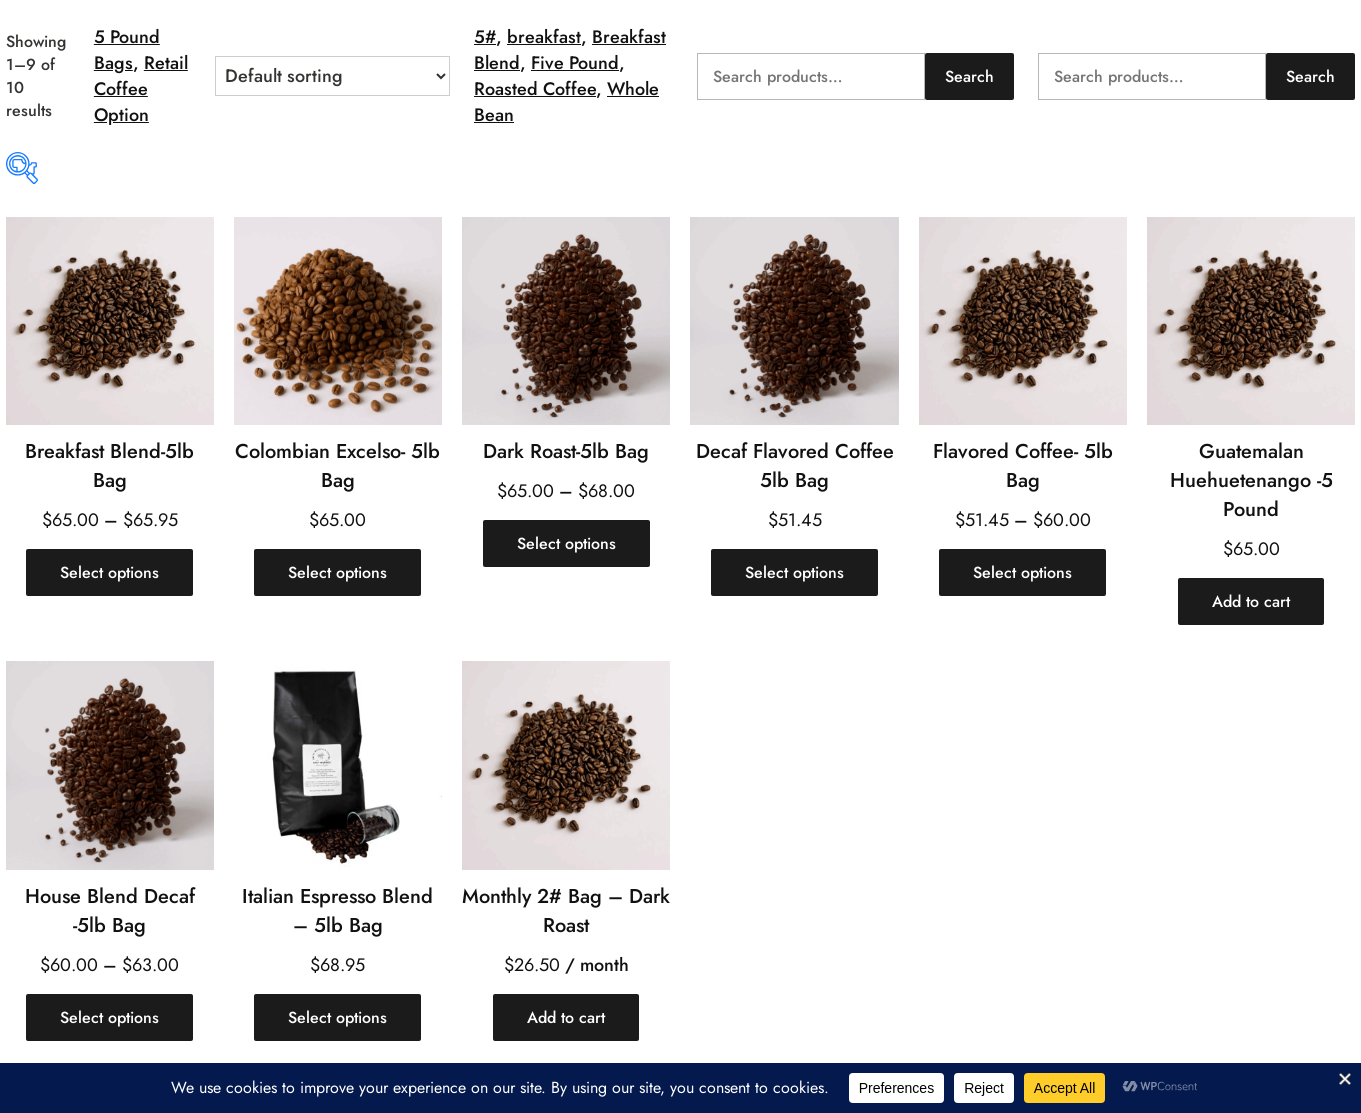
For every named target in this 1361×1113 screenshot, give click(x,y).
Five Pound (575, 63)
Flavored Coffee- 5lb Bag (1023, 466)
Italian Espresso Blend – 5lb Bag (337, 911)
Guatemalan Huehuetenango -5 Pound (1251, 480)
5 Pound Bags (127, 50)
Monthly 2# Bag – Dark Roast (566, 911)
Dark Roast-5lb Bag (566, 451)
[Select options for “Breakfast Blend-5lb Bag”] (109, 572)
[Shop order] (332, 76)
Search (969, 76)
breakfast (544, 37)
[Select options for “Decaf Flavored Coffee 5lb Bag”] (794, 572)
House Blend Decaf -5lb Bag (110, 911)
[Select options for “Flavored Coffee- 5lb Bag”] (1022, 572)
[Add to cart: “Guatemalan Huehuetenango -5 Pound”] (1251, 601)
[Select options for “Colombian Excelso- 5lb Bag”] (337, 572)
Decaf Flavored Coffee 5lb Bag (795, 466)
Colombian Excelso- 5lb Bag (337, 466)
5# (485, 37)
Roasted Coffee (535, 89)
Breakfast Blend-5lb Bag (109, 466)
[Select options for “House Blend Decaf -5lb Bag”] (109, 1017)
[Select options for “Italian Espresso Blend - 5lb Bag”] (337, 1017)
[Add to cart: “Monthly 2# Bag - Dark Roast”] (566, 1017)
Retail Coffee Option (141, 89)
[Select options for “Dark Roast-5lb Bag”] (566, 543)
